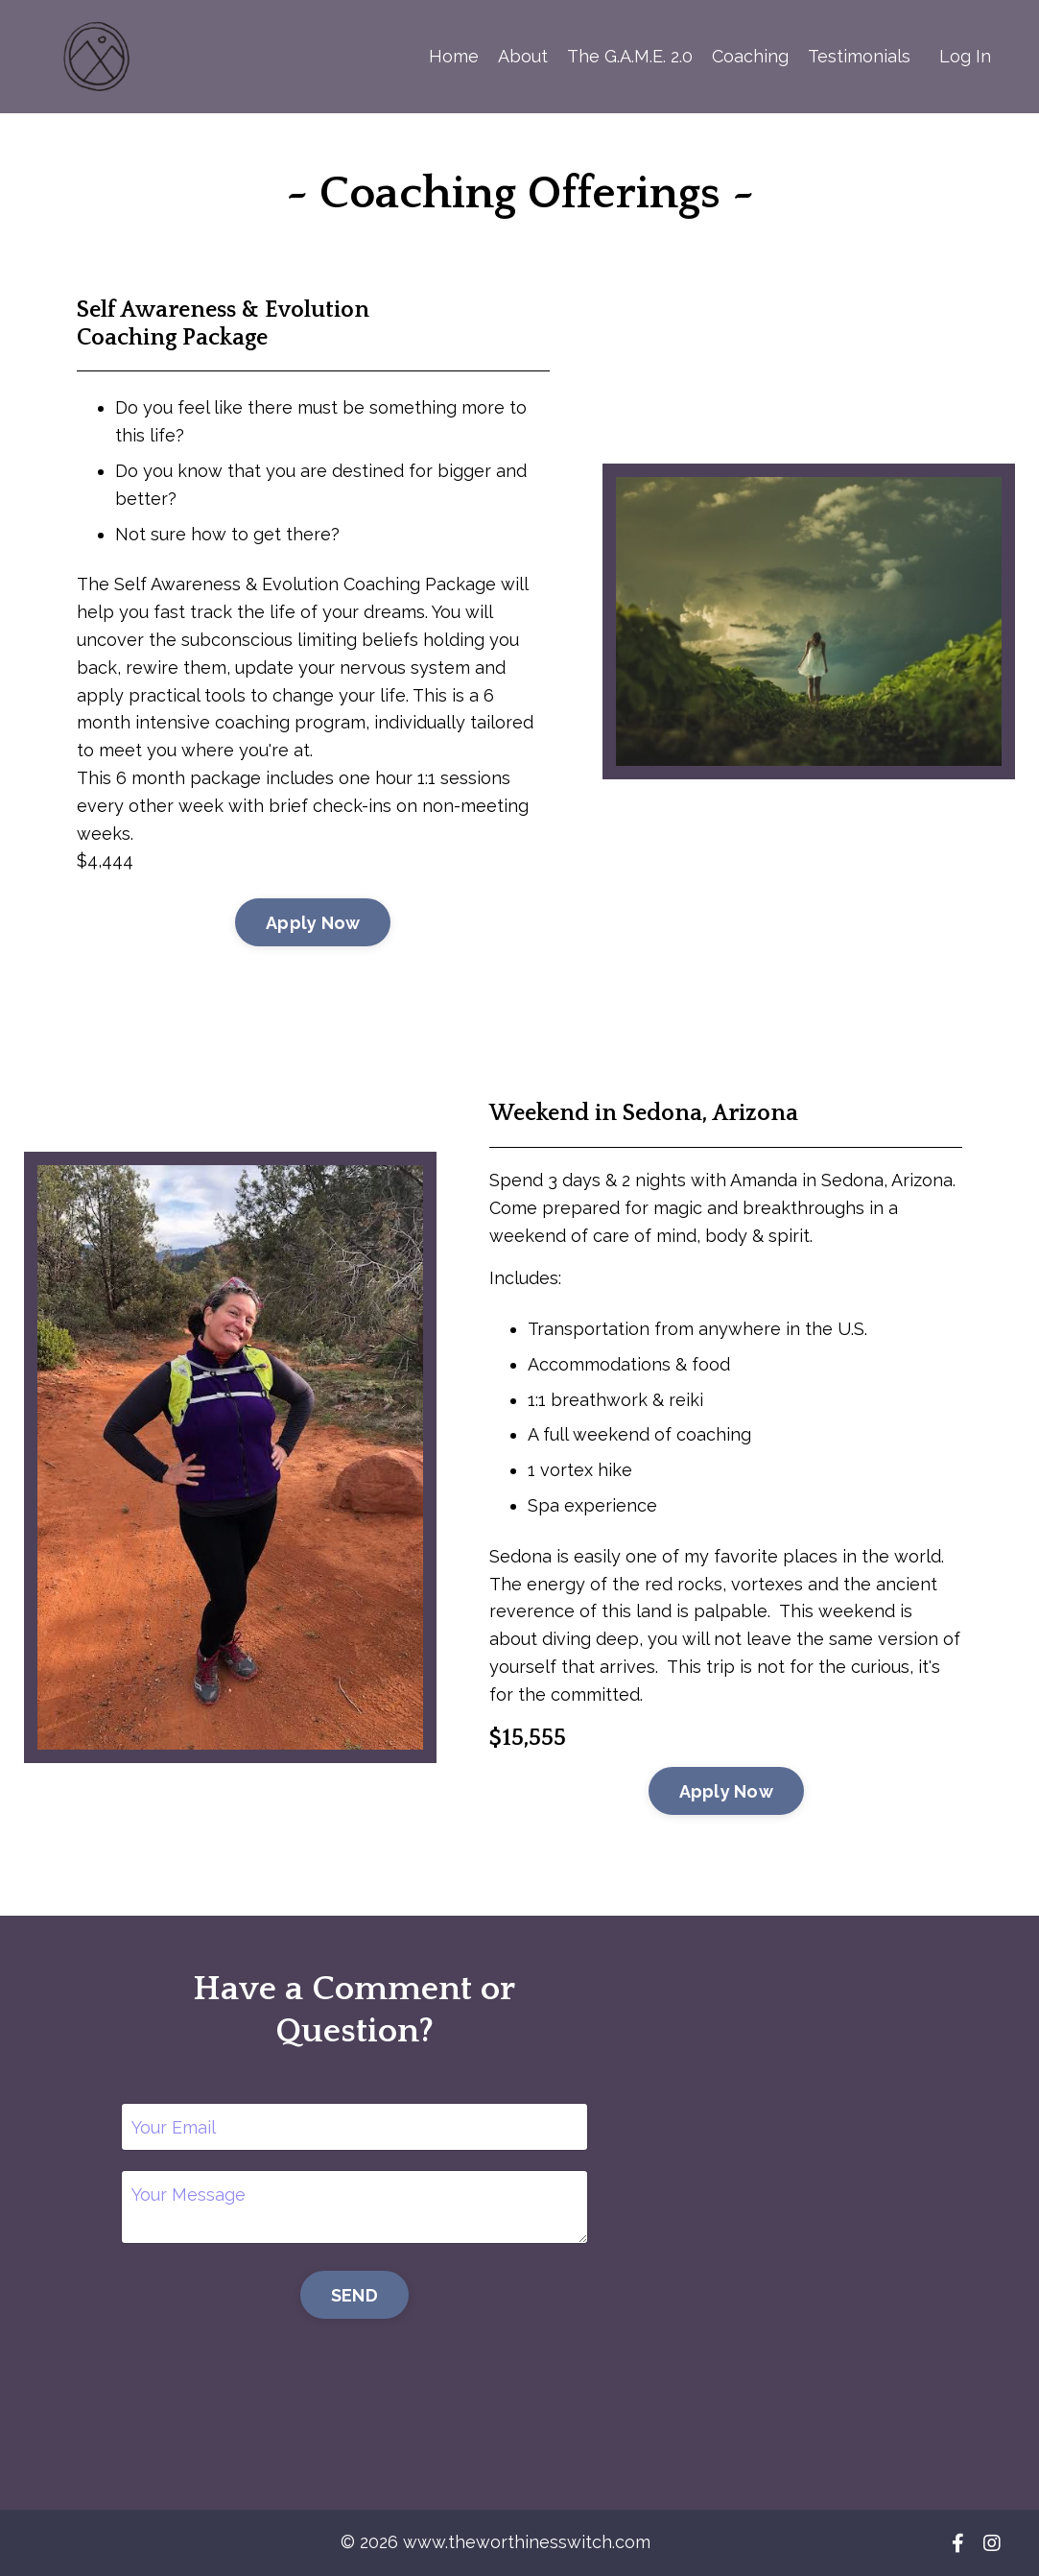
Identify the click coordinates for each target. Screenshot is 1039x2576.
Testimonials (859, 56)
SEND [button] (354, 2295)
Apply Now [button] (313, 923)
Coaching (750, 56)
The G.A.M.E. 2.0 (630, 56)
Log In (965, 56)
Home (454, 56)
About (523, 56)
